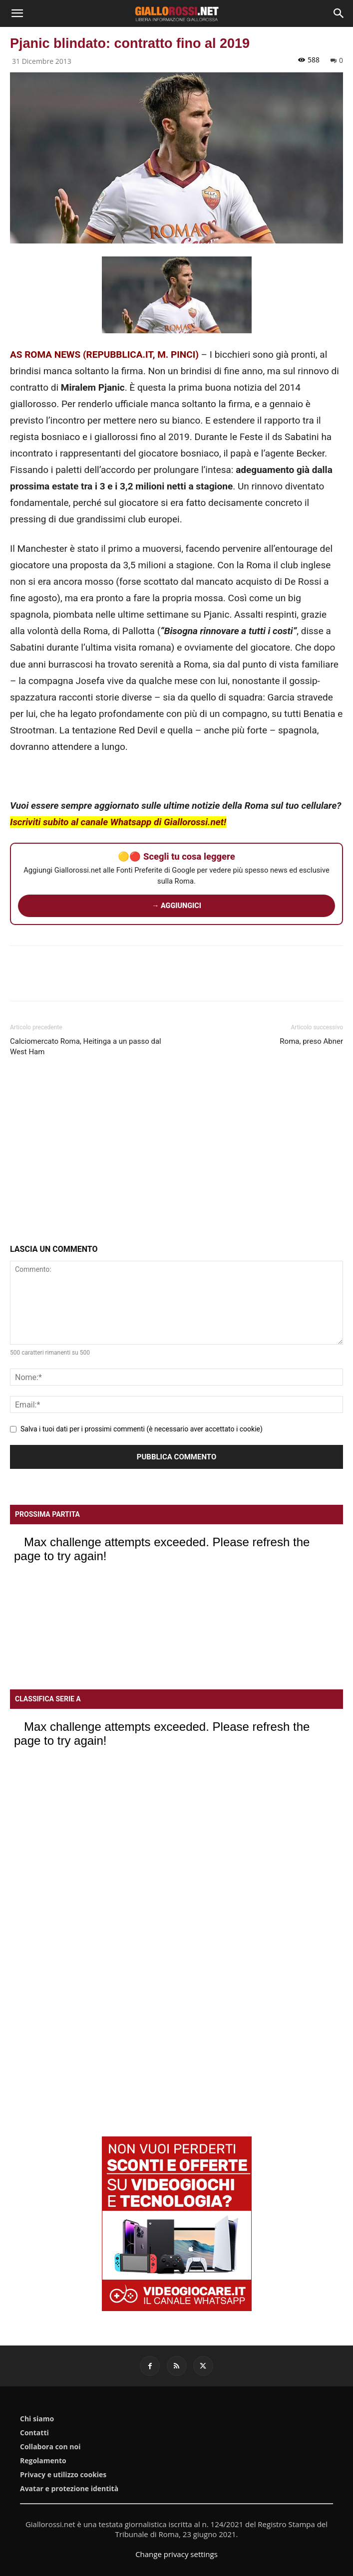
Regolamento (43, 2460)
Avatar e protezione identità (69, 2488)
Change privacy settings (176, 2554)
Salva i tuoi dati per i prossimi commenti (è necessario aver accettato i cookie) (141, 1429)
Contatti (34, 2432)
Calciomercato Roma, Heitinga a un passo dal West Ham (85, 1046)
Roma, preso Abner (311, 1041)
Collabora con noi (50, 2446)
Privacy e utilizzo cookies (63, 2474)
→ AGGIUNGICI (176, 906)
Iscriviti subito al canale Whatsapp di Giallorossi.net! (118, 822)
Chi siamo (37, 2418)
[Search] (339, 13)
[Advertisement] (176, 1152)
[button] (17, 13)
